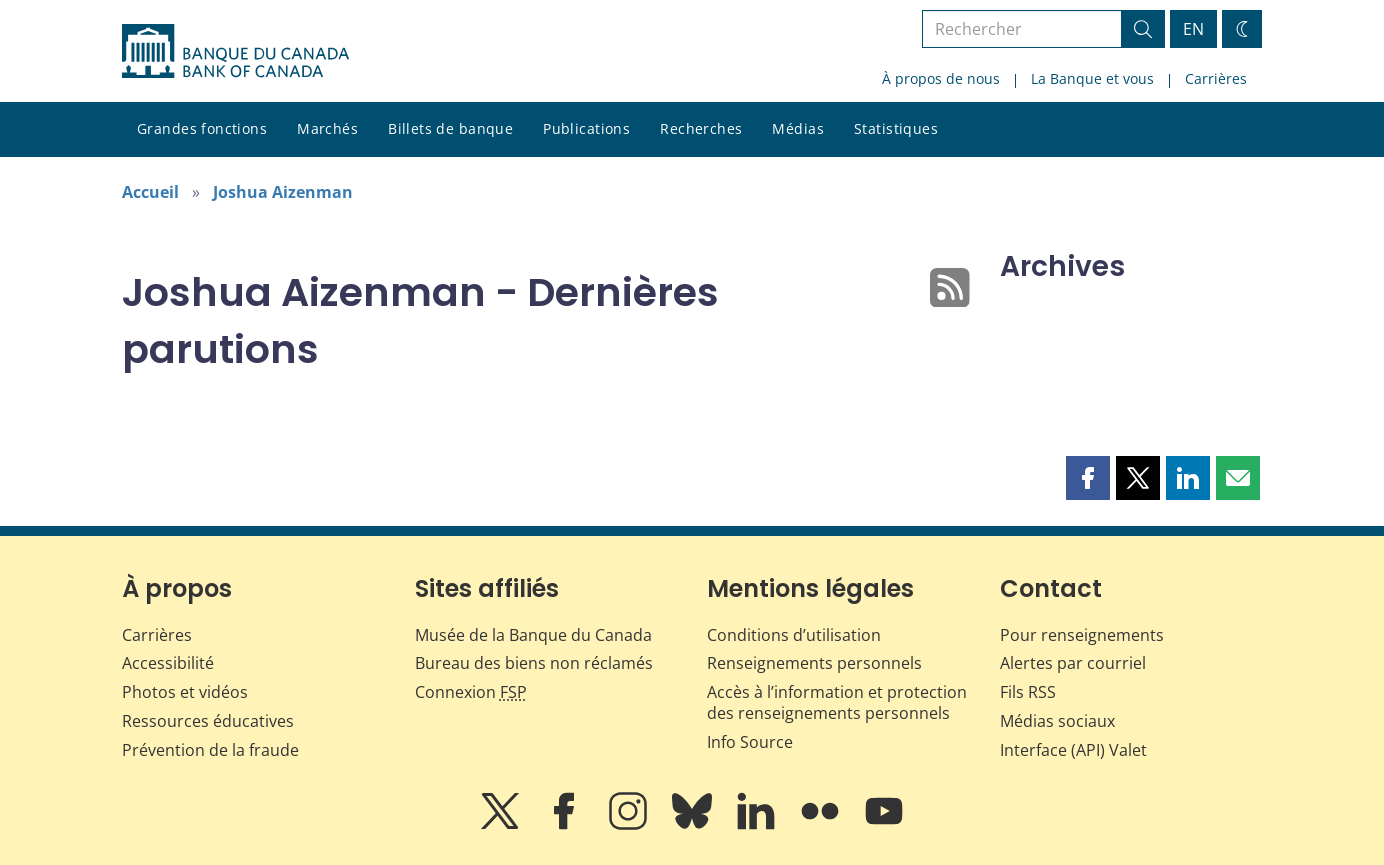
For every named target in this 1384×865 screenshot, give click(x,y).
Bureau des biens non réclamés (534, 663)
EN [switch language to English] (1193, 29)
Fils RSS (1028, 692)
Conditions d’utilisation (794, 635)
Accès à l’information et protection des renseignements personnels (837, 702)
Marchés (327, 128)
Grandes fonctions (202, 128)
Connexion (471, 692)
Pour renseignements (1082, 635)
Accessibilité (168, 663)
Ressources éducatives (208, 721)
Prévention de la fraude (210, 750)
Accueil (150, 192)
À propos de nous (941, 78)
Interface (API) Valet (1073, 750)
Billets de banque (450, 128)
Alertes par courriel (1073, 663)
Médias (798, 128)
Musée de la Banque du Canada (533, 635)
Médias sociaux (1057, 721)
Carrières (1216, 78)
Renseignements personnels (814, 663)
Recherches (701, 128)
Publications (586, 128)
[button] (1088, 478)
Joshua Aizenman (283, 192)
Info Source (750, 742)
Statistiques (896, 128)
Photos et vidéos (185, 692)
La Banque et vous (1092, 78)
